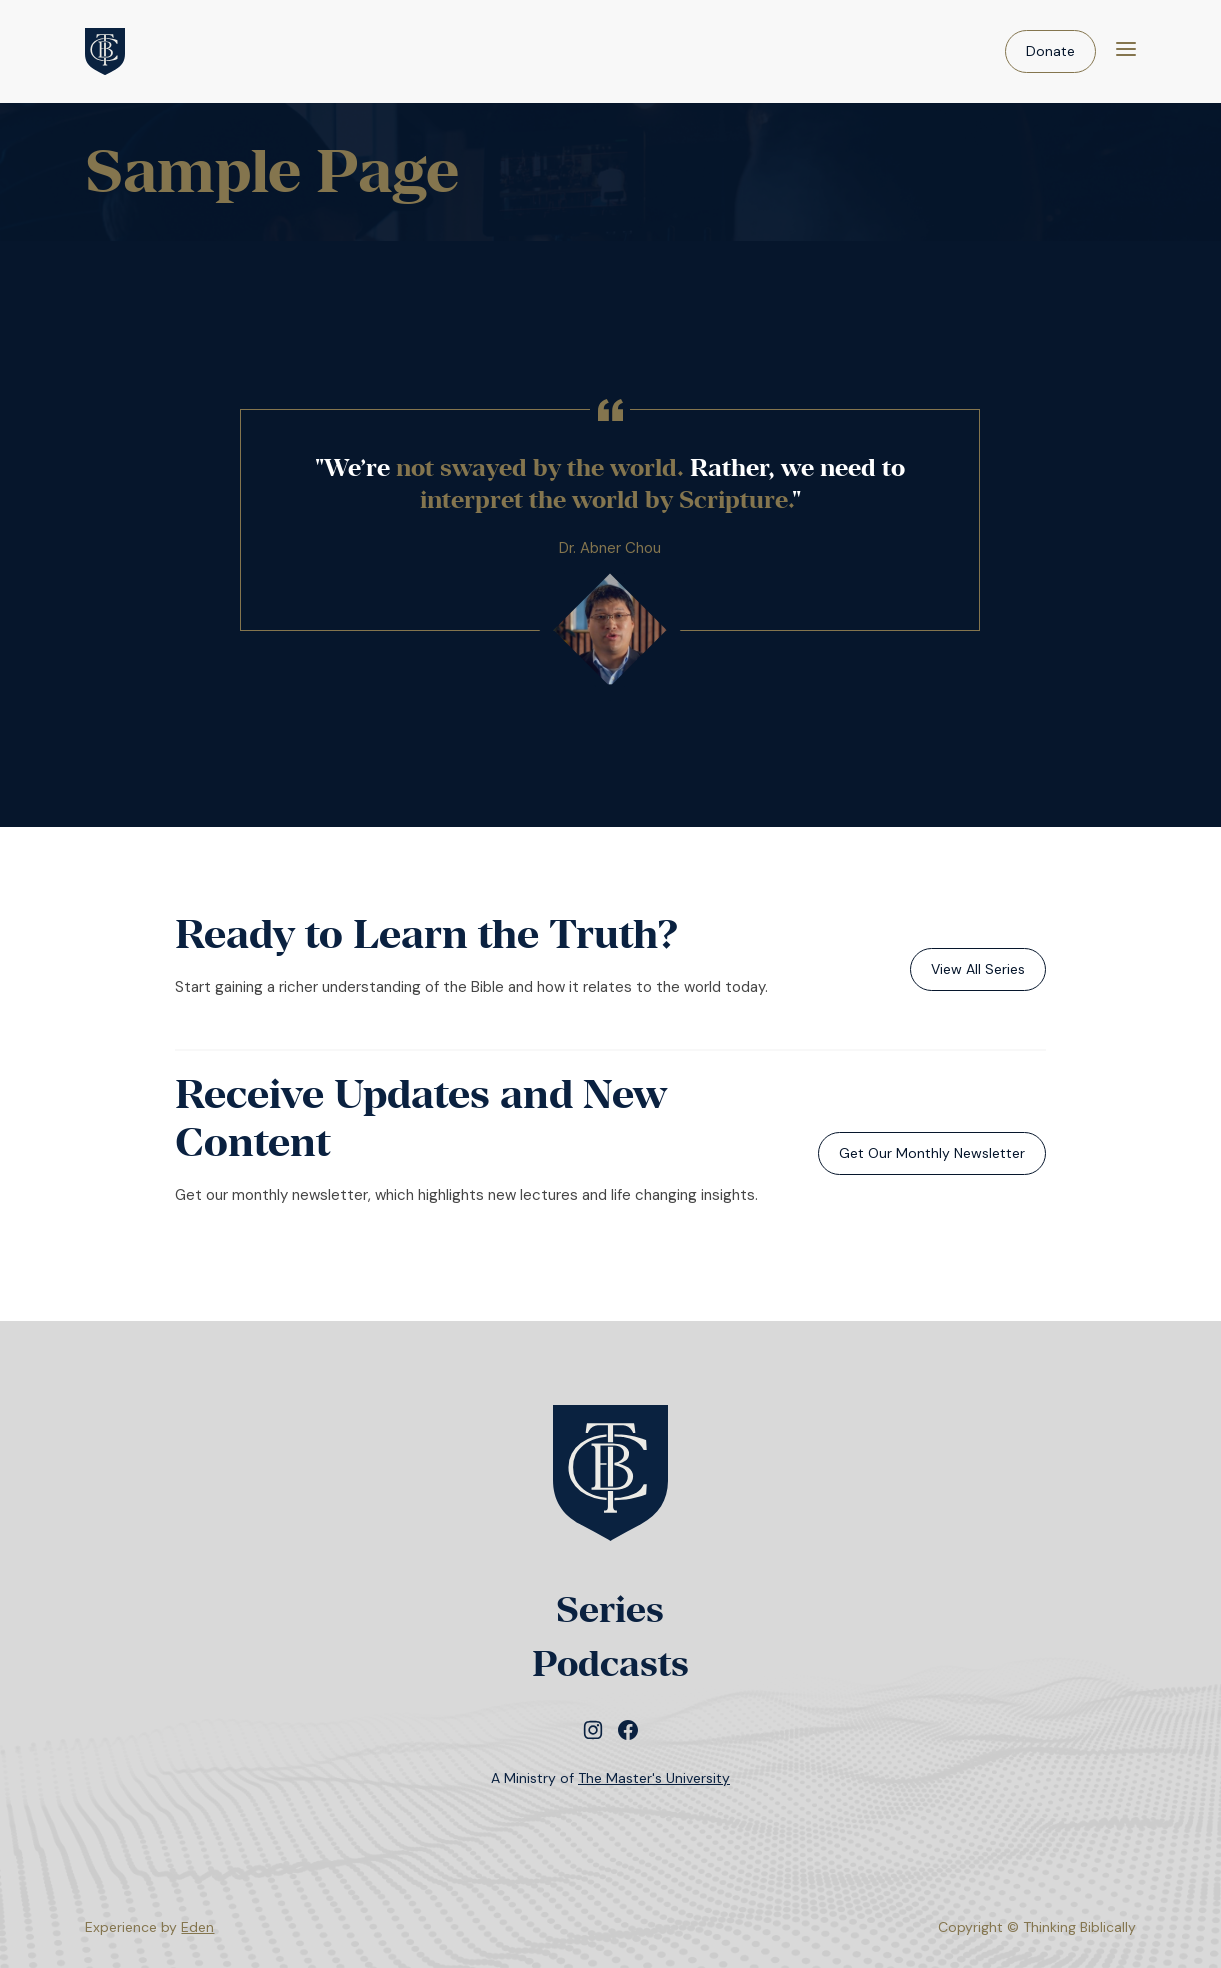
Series (610, 1609)
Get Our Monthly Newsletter (932, 1153)
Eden (197, 1927)
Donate (1050, 51)
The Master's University (654, 1778)
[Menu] (1126, 51)
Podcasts (610, 1663)
